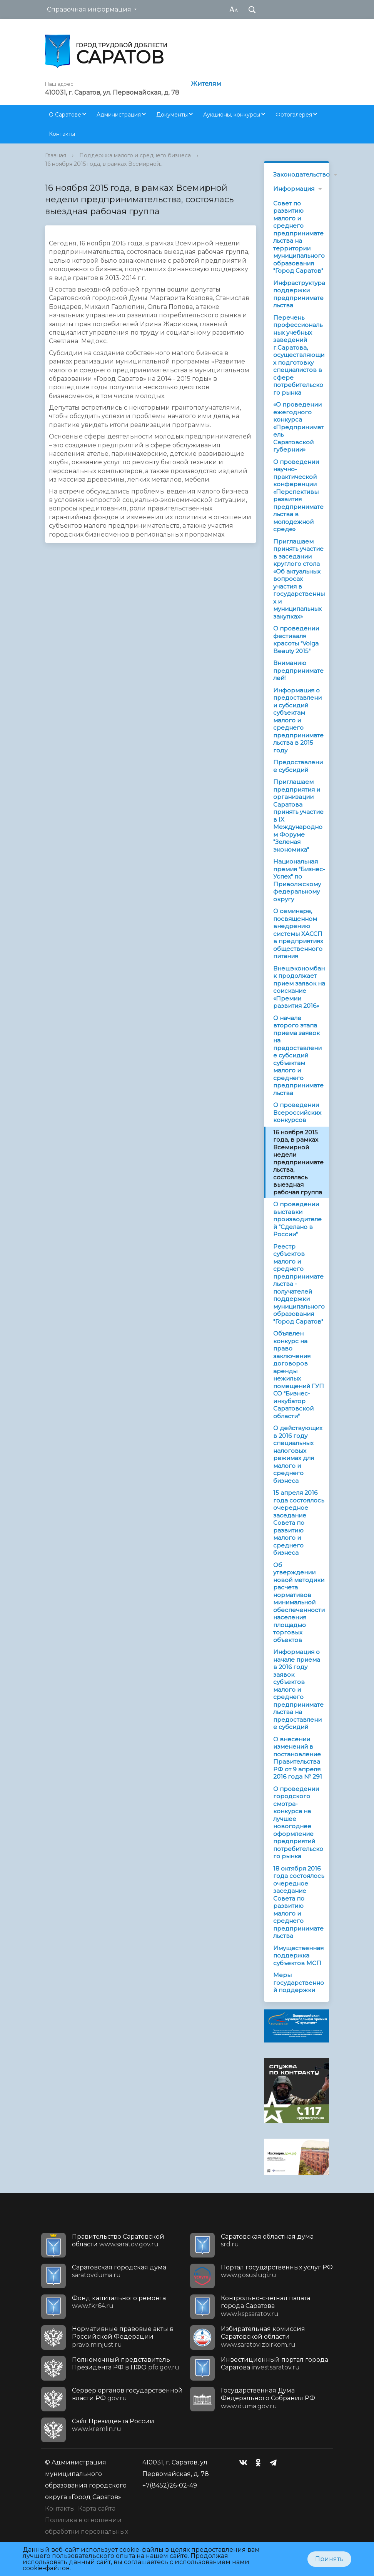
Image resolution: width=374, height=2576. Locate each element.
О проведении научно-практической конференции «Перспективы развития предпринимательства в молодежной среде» (298, 495)
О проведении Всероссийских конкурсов (297, 1112)
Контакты (62, 133)
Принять (329, 2559)
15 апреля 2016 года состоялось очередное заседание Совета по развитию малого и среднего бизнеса (298, 1522)
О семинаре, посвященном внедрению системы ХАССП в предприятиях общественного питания (298, 933)
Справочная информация (89, 9)
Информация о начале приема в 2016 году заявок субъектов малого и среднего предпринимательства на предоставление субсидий (298, 1689)
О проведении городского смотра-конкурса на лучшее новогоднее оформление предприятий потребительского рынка (298, 1822)
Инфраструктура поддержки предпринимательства (299, 294)
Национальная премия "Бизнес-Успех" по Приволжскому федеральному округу (299, 880)
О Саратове (65, 114)
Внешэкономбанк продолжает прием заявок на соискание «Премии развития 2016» (299, 987)
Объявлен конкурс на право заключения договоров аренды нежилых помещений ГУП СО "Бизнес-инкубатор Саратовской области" (298, 1375)
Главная (55, 155)
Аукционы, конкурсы (231, 114)
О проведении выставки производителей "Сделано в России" (297, 1219)
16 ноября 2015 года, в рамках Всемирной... (104, 163)
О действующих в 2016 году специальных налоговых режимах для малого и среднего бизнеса (297, 1454)
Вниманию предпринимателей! (298, 670)
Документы (172, 114)
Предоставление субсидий (298, 766)
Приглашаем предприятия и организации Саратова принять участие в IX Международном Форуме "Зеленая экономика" (298, 815)
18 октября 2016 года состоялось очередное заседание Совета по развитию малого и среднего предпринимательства (298, 1902)
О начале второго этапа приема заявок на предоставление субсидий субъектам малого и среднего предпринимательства (298, 1055)
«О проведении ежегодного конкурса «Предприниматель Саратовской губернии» (298, 427)
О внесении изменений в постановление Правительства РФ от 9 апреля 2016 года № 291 (297, 1758)
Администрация (119, 114)
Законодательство (301, 174)
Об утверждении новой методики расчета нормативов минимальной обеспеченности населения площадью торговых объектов (299, 1602)
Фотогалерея (293, 114)
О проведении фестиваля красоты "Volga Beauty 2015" (296, 640)
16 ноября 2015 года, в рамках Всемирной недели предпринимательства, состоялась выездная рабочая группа (298, 1162)
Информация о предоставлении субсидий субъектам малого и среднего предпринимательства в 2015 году (298, 720)
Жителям (206, 83)
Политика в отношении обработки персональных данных (86, 2531)
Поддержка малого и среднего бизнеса (135, 155)
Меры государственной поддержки (298, 1982)
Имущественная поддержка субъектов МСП (298, 1955)
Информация (293, 188)
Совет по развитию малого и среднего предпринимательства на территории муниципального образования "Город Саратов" (299, 237)
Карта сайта (96, 2508)
